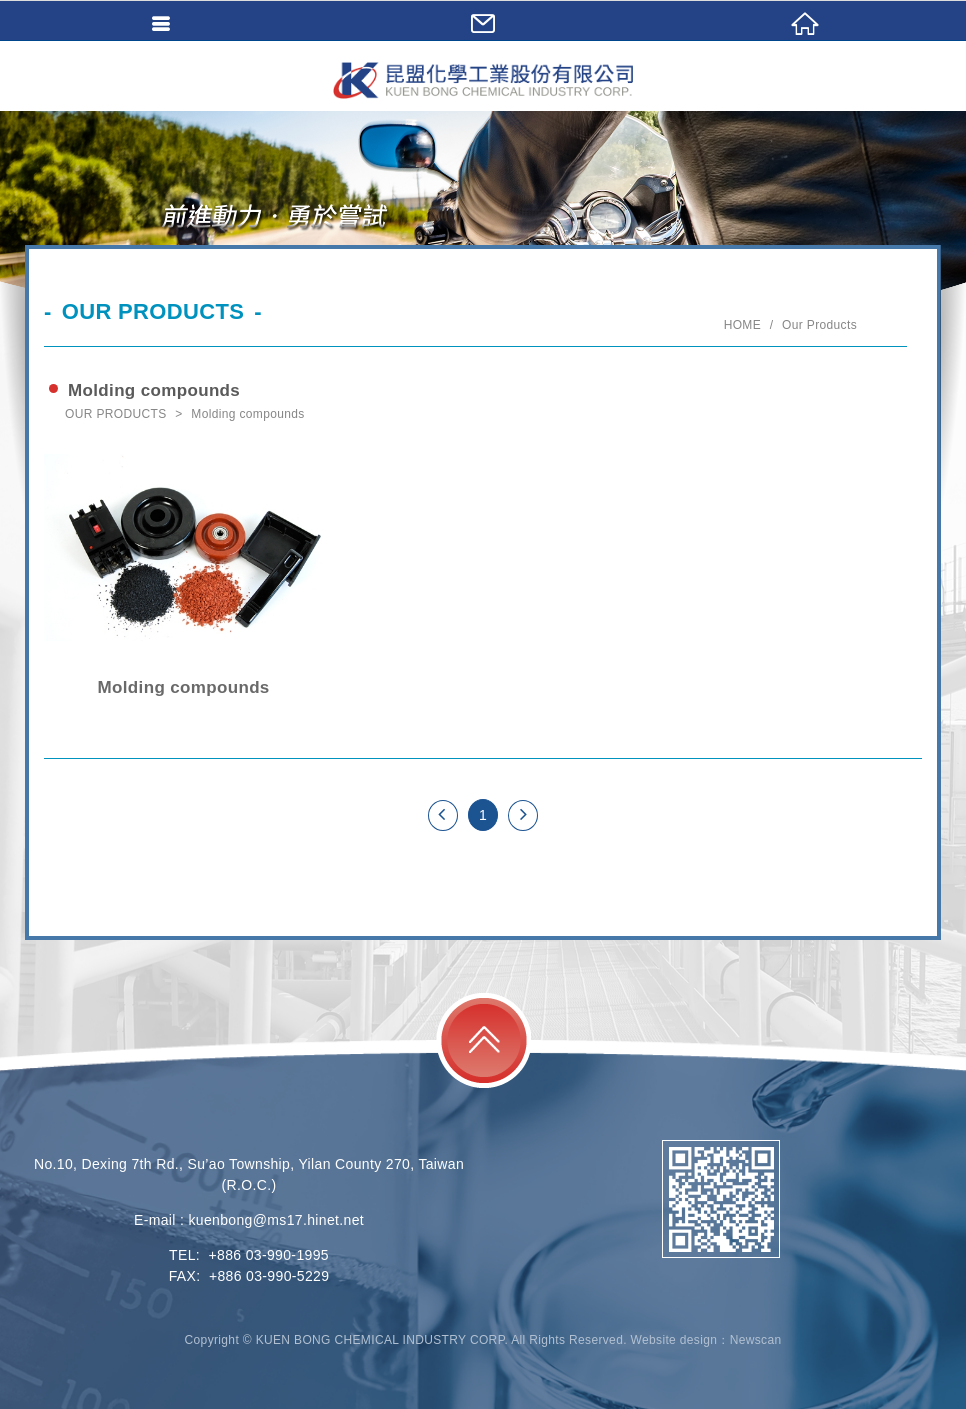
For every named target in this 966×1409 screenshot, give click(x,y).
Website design (674, 1340)
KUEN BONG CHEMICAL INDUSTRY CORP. (483, 80)
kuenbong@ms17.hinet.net (276, 1220)
